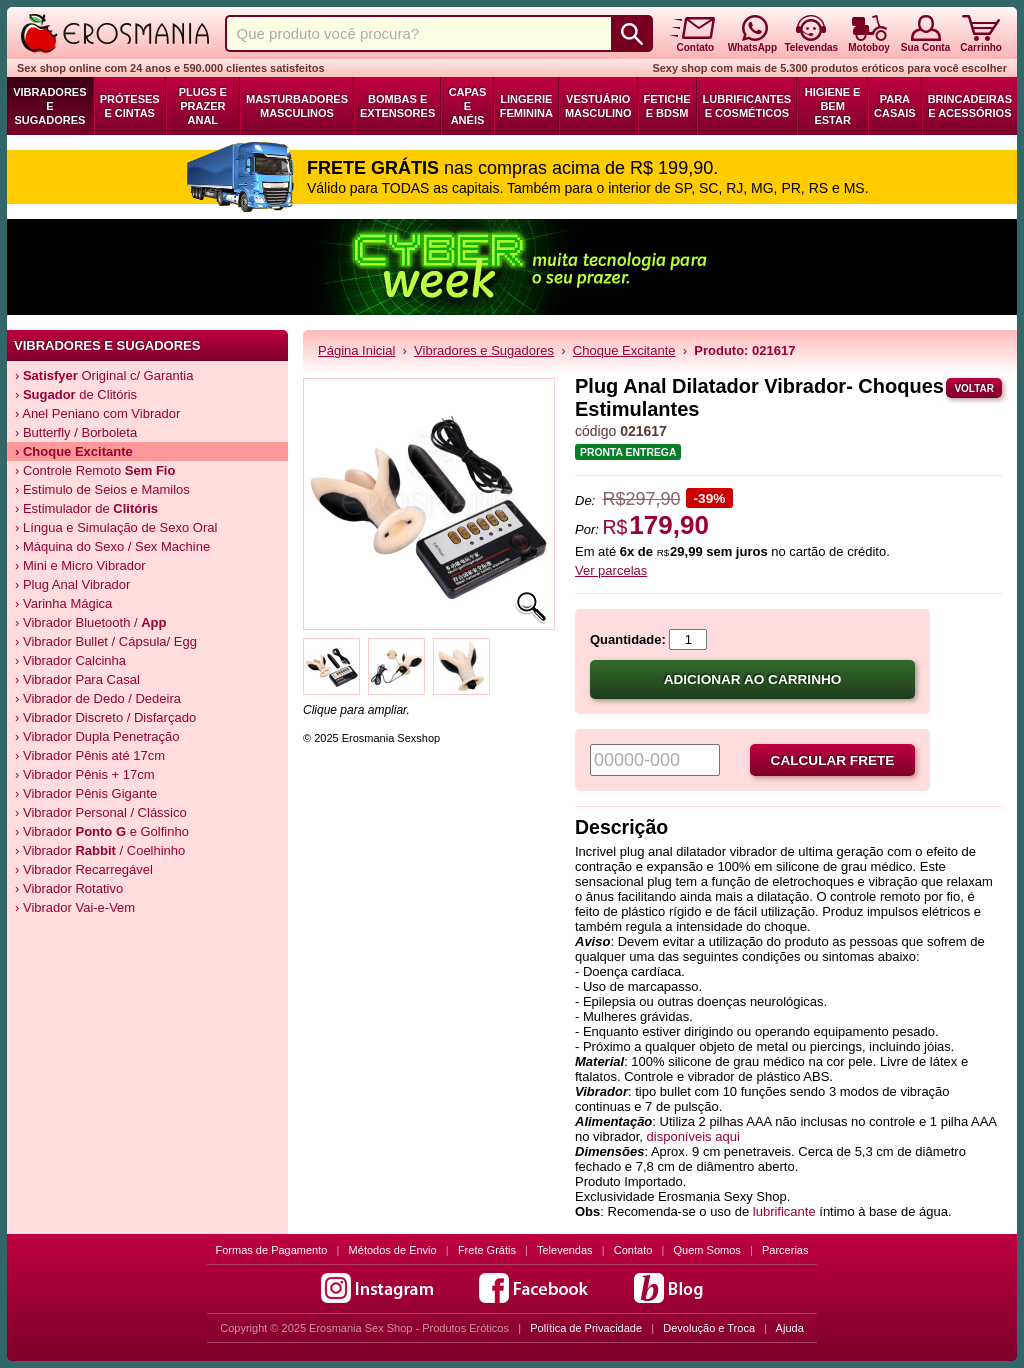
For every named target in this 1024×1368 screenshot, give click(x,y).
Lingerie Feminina (526, 106)
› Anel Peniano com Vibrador (97, 413)
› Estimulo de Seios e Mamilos (102, 489)
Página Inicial (356, 350)
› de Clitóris (76, 394)
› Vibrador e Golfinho (102, 831)
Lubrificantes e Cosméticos (747, 106)
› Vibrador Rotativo (69, 888)
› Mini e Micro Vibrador (80, 565)
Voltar (974, 388)
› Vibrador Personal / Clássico (101, 812)
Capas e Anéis (468, 106)
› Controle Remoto (95, 470)
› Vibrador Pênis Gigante (86, 793)
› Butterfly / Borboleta (76, 432)
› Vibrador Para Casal (77, 679)
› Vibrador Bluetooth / (91, 622)
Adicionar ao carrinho (753, 679)
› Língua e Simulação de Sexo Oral (116, 527)
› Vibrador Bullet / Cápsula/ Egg (106, 641)
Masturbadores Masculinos (297, 106)
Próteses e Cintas (130, 106)
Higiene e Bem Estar (833, 106)
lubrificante (784, 1211)
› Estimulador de (86, 508)
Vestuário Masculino (598, 106)
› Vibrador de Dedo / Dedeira (98, 698)
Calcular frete (833, 760)
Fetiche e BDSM (667, 106)
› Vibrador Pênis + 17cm (85, 774)
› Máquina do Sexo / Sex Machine (112, 546)
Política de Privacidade (586, 1328)
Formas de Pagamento (272, 1250)
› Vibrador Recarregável (84, 869)
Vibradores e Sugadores (49, 106)
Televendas (565, 1250)
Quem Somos (707, 1250)
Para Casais (895, 106)
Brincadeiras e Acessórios (970, 106)
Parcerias (785, 1250)
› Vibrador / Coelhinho (100, 850)
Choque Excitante (624, 350)
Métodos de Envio (393, 1250)
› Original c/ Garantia (104, 375)
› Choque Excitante (74, 451)
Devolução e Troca (709, 1328)
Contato (633, 1250)
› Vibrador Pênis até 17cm (90, 755)
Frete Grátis (487, 1250)
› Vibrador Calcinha (70, 660)
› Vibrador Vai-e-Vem (75, 907)
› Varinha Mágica (63, 603)
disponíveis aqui (693, 1136)
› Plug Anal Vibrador (72, 584)
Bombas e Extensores (397, 106)
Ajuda (790, 1328)
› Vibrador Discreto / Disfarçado (105, 717)
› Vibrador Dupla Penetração (97, 736)
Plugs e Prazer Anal (203, 106)
